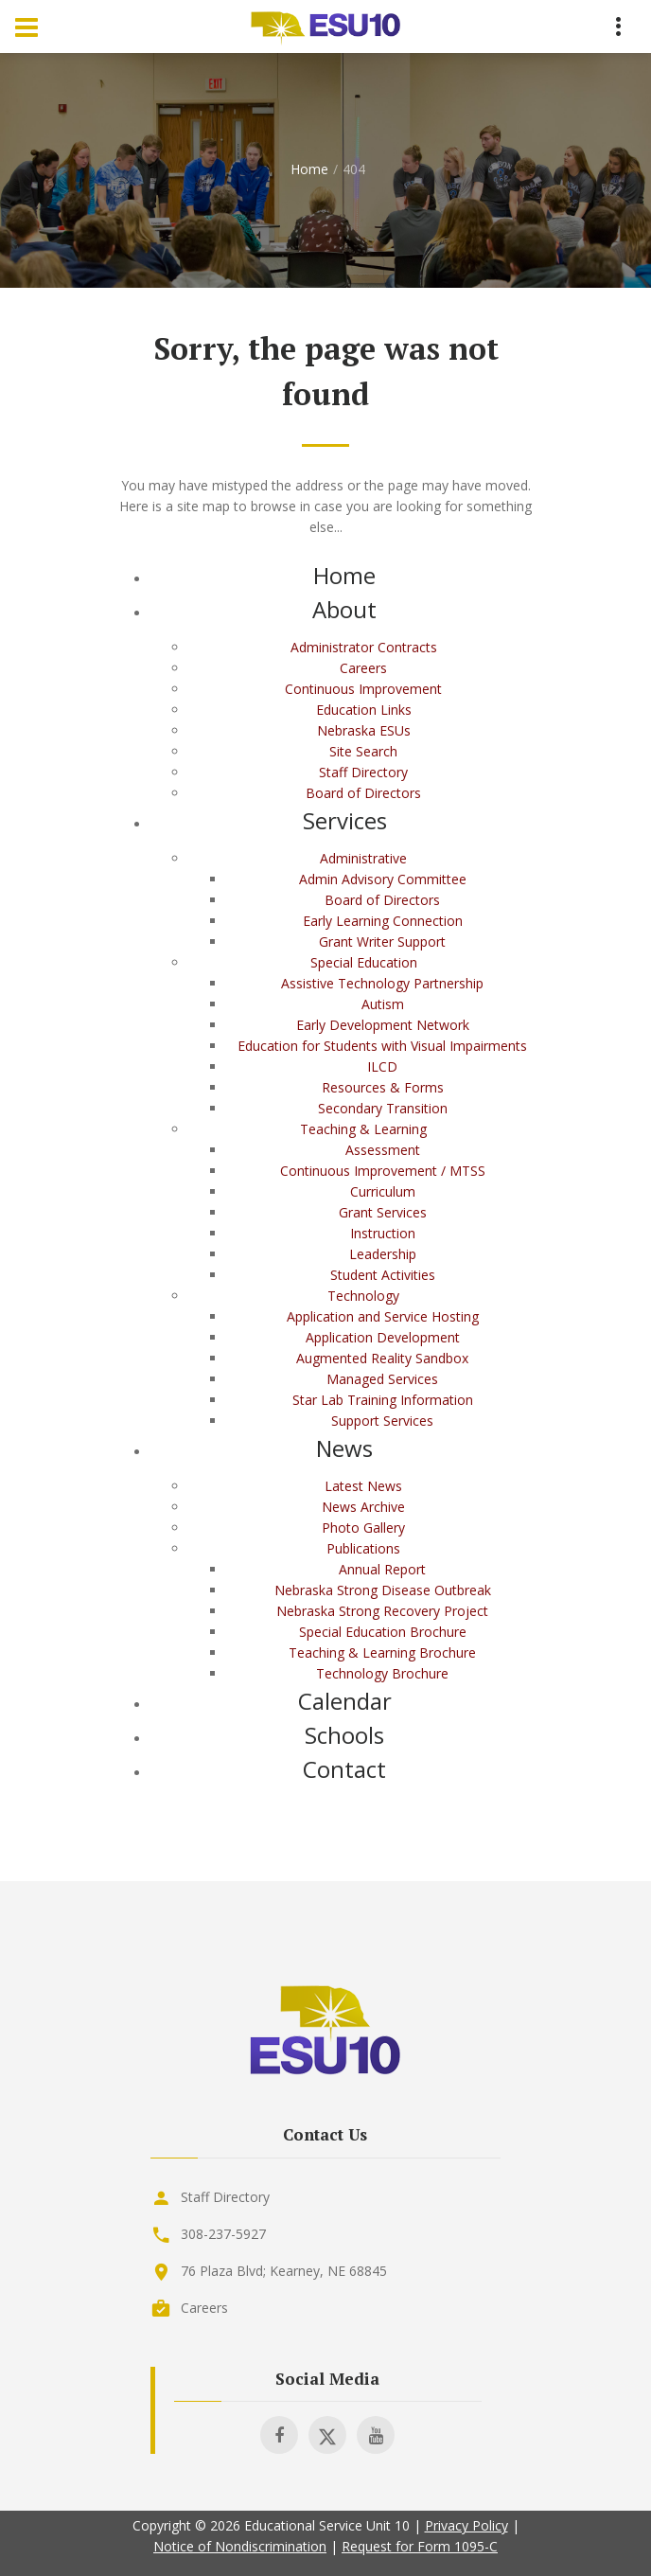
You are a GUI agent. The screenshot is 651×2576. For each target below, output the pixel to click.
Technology (363, 1296)
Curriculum (382, 1191)
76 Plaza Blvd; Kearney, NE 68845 (284, 2271)
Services (345, 820)
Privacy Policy (466, 2525)
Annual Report (382, 1569)
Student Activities (382, 1275)
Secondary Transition (383, 1108)
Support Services (382, 1421)
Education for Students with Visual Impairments (382, 1046)
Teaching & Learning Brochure (382, 1652)
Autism (382, 1004)
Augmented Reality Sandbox (382, 1358)
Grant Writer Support (382, 941)
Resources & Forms (383, 1087)
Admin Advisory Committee (382, 879)
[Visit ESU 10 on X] (327, 2435)
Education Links (364, 710)
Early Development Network (382, 1025)
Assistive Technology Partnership (382, 983)
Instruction (382, 1233)
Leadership (382, 1254)
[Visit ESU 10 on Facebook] (279, 2435)
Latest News (363, 1486)
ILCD (382, 1066)
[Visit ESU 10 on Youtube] (376, 2435)
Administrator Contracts (363, 647)
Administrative (363, 858)
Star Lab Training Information (382, 1400)
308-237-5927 (223, 2234)
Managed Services (382, 1379)
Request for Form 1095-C (420, 2546)
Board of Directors (363, 793)
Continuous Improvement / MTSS (382, 1171)
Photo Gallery (363, 1528)
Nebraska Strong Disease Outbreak (382, 1590)
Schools (344, 1734)
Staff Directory (363, 772)
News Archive (363, 1507)
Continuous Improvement (363, 689)
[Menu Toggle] (26, 26)
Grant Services (383, 1212)
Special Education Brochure (382, 1632)
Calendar (345, 1700)
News (344, 1448)
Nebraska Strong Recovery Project (382, 1611)
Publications (363, 1548)
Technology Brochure (382, 1673)
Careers (363, 668)
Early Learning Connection (383, 921)
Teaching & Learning (363, 1129)
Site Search (363, 751)
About (344, 609)
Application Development (383, 1337)
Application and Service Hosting (383, 1316)
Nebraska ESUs (364, 730)
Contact (344, 1769)
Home (309, 169)
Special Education (363, 962)
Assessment (382, 1150)
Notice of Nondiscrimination (239, 2546)
